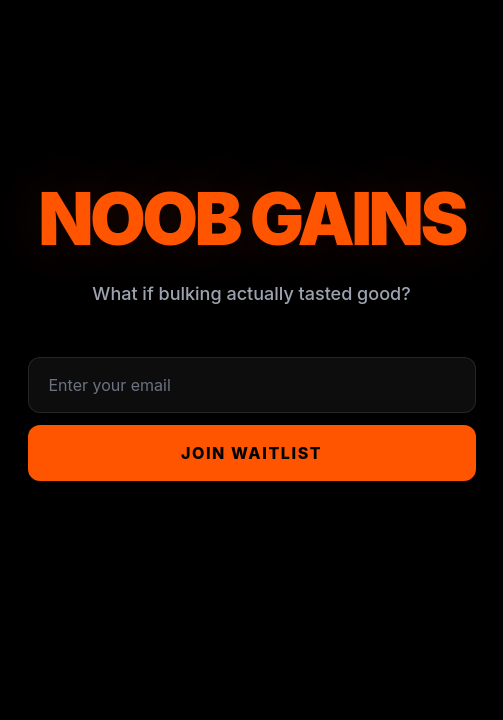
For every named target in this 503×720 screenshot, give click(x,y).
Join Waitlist (251, 453)
